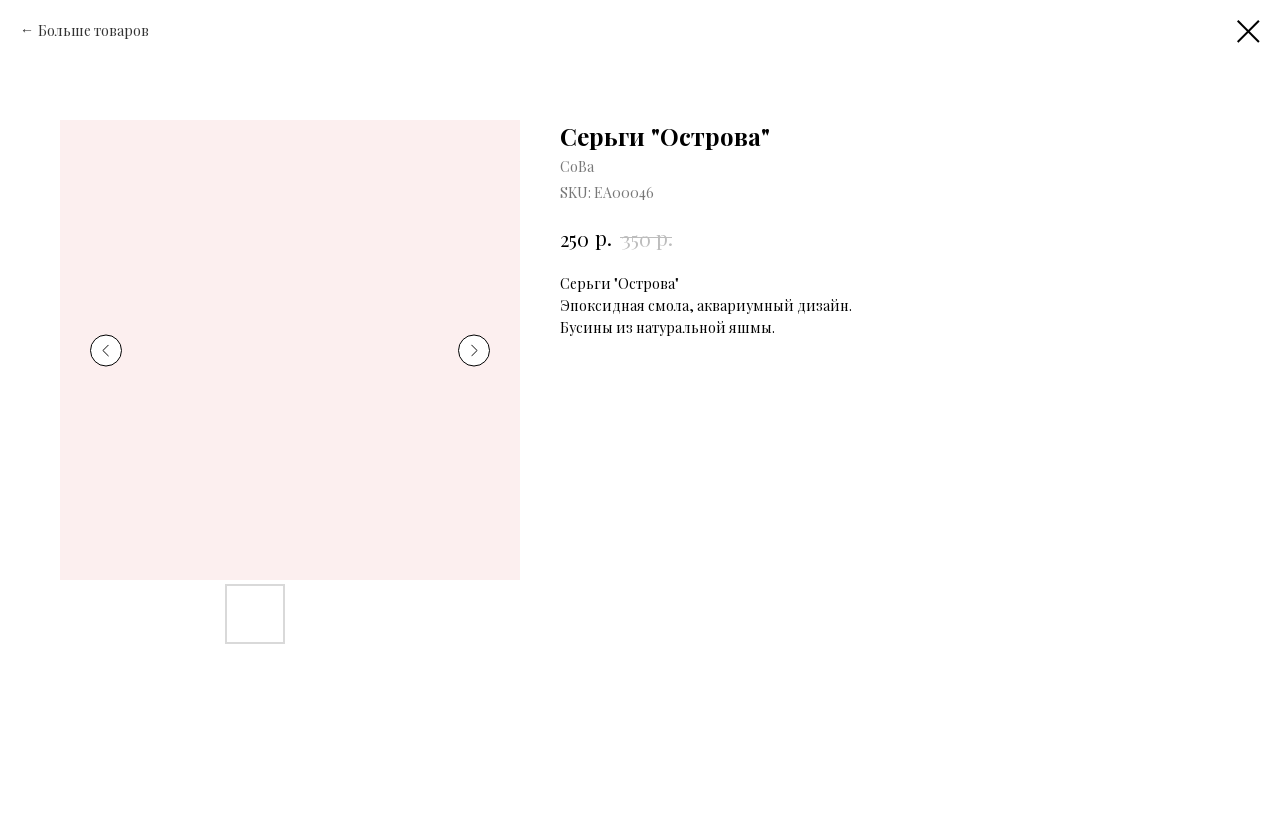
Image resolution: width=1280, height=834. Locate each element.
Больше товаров (93, 30)
